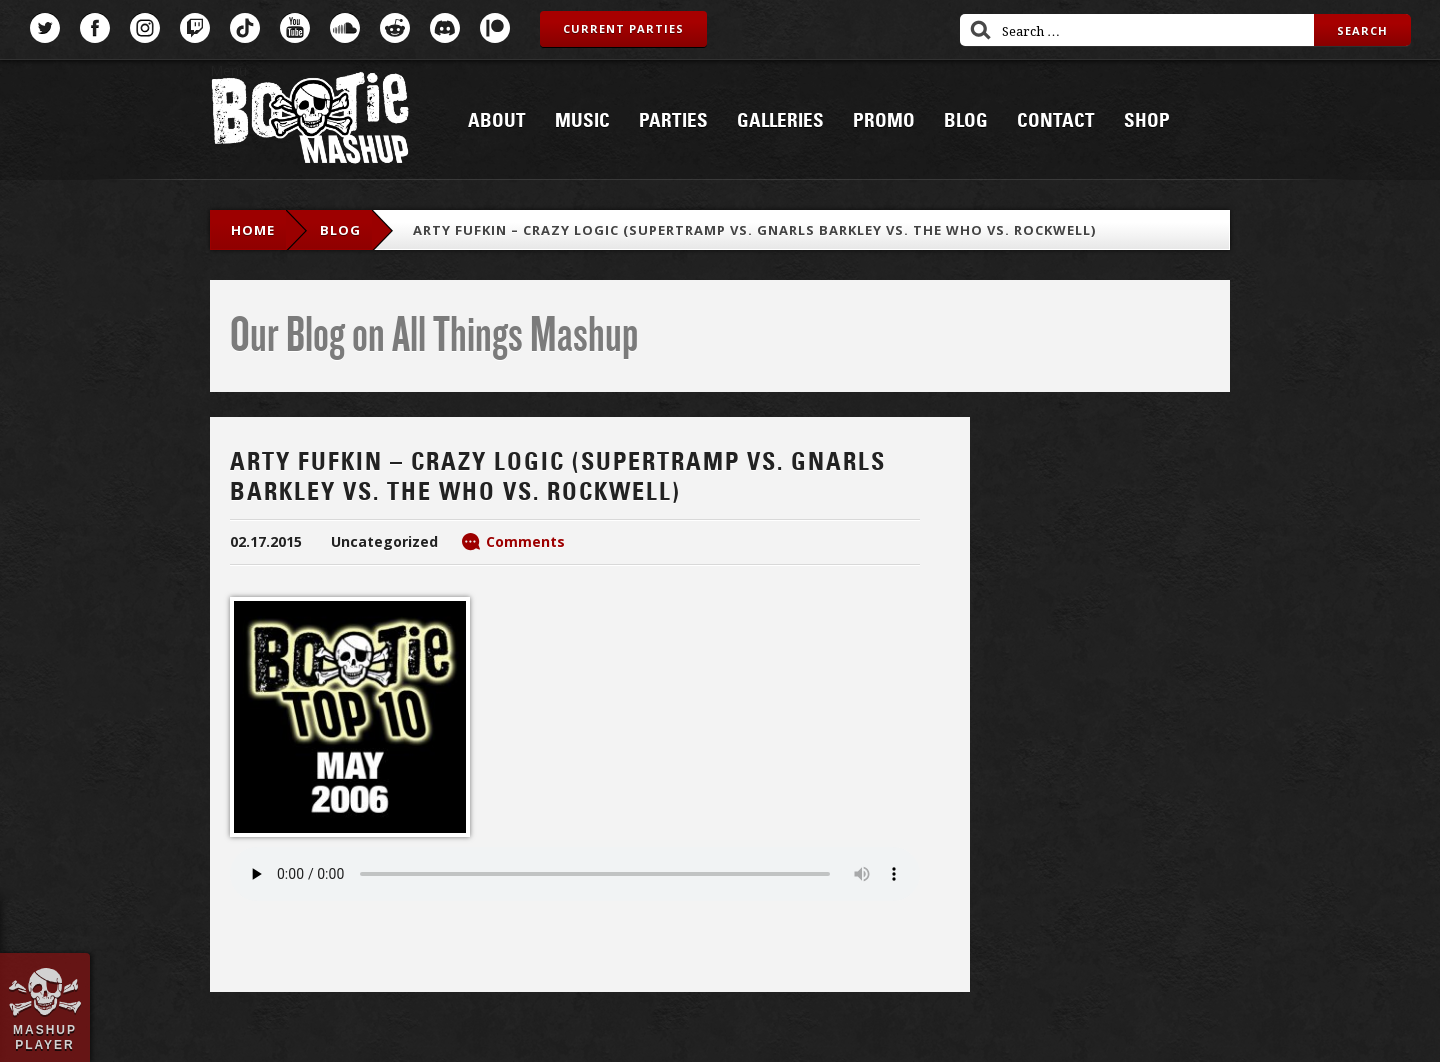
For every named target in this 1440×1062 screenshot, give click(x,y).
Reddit (395, 28)
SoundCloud (345, 28)
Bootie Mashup (310, 121)
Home (253, 230)
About (497, 121)
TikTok (245, 28)
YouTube (295, 28)
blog (340, 230)
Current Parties (623, 28)
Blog (966, 121)
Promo (884, 121)
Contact (1056, 121)
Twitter (45, 28)
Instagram (145, 28)
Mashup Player (45, 1037)
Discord (445, 28)
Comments (525, 541)
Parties (673, 121)
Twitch (195, 28)
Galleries (780, 121)
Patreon (495, 28)
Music (582, 121)
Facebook (95, 28)
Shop (1147, 121)
